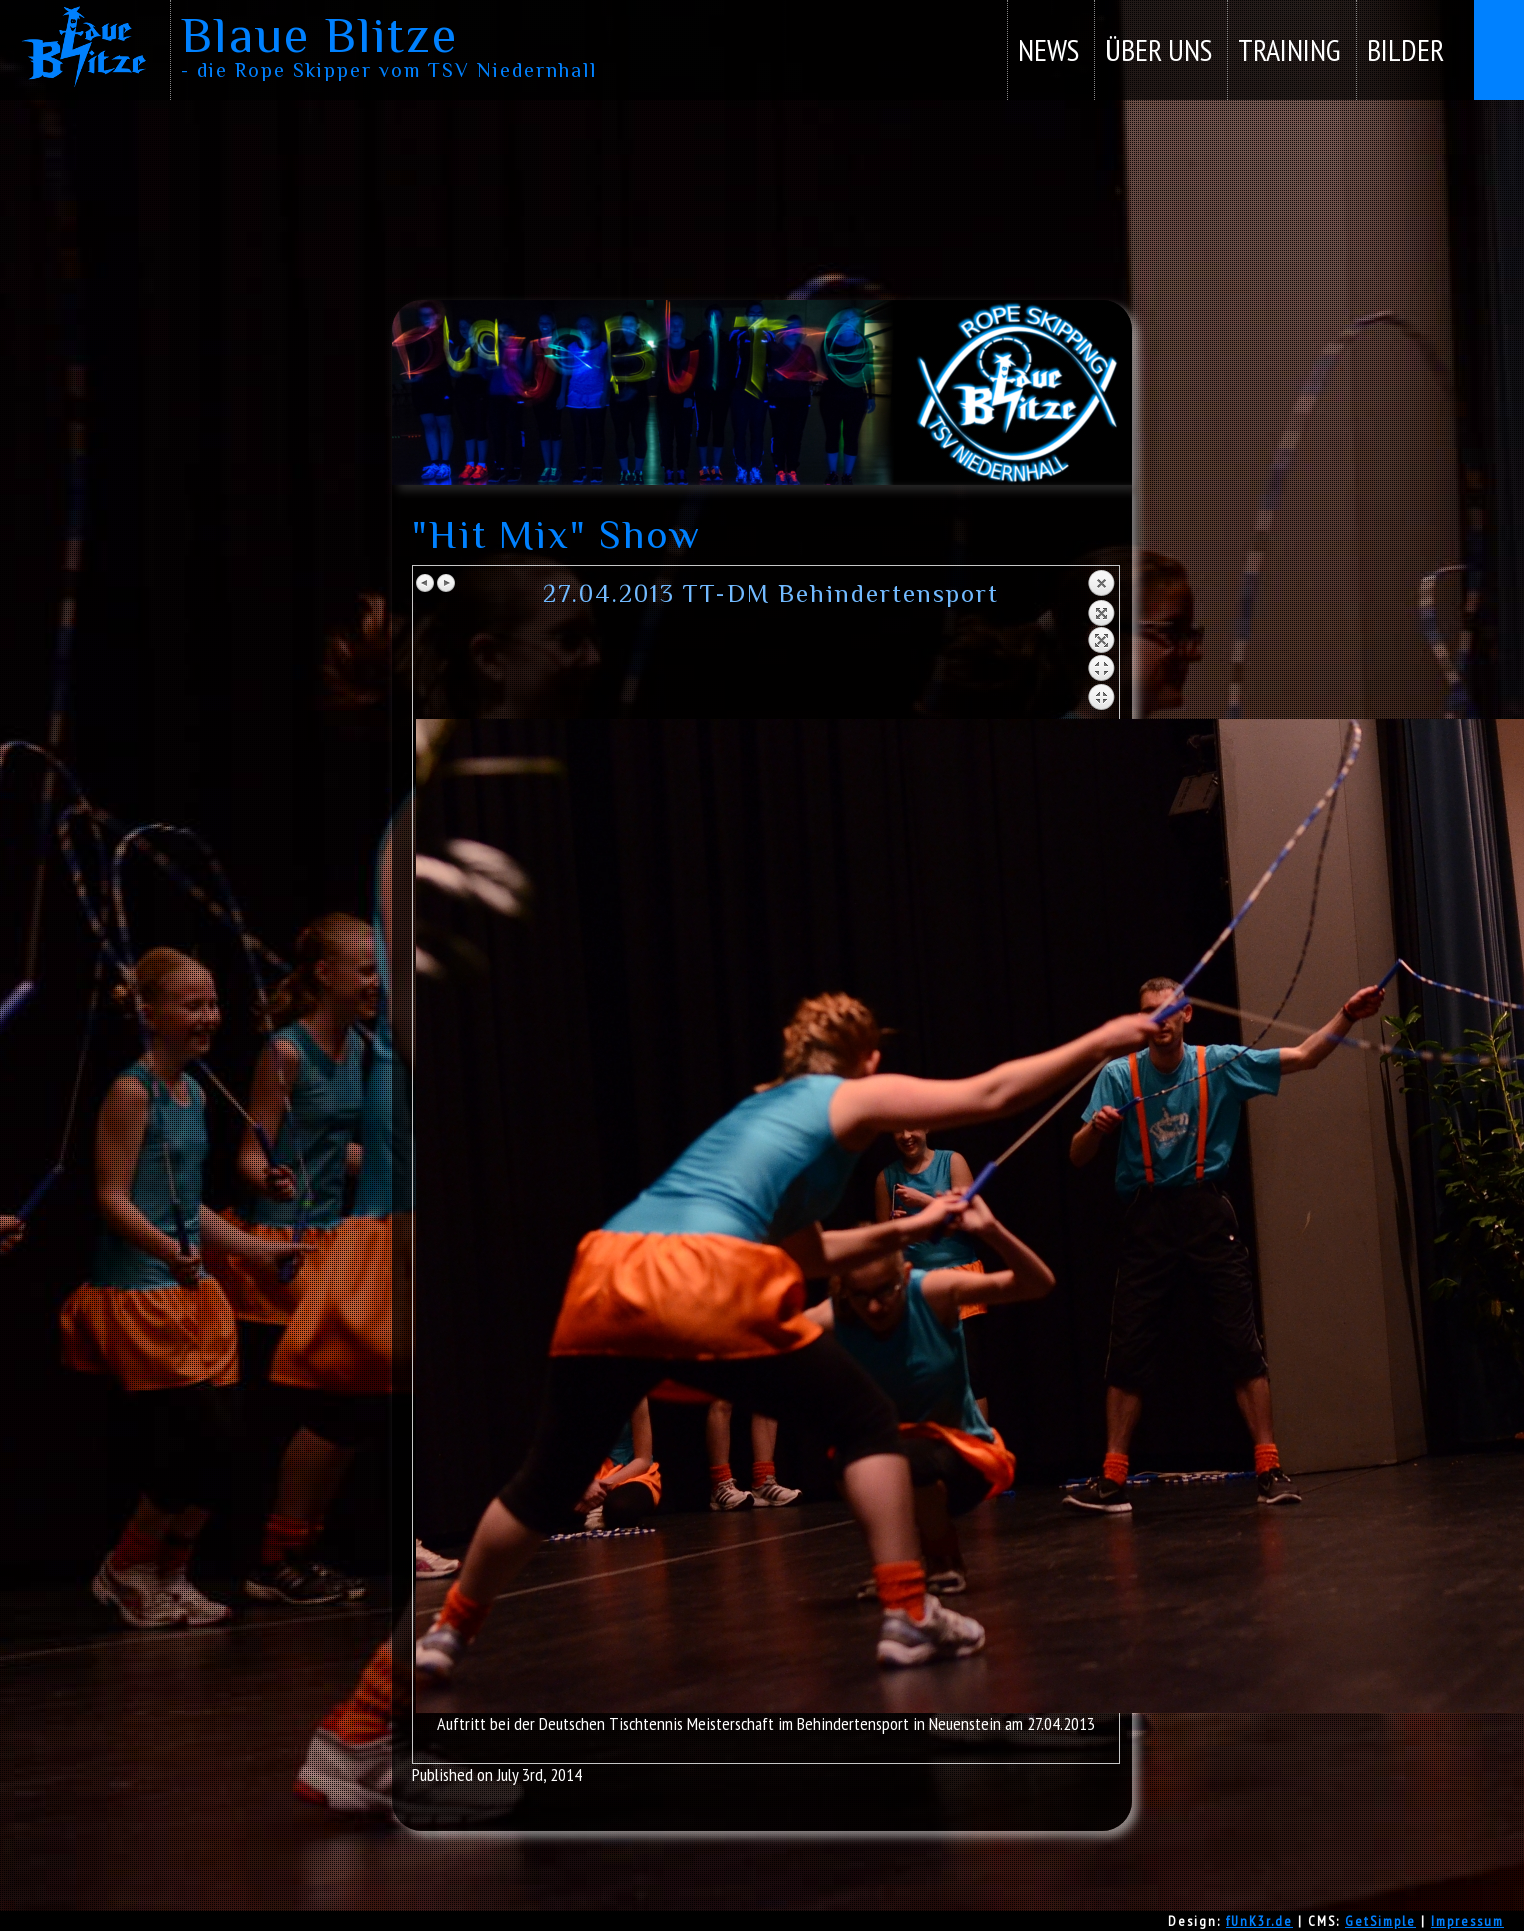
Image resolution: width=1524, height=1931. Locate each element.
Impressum (1467, 1921)
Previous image (426, 583)
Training (1289, 49)
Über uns (1158, 49)
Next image (446, 583)
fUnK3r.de (1259, 1921)
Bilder (1405, 49)
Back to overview (1101, 644)
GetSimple (1380, 1921)
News (1048, 49)
